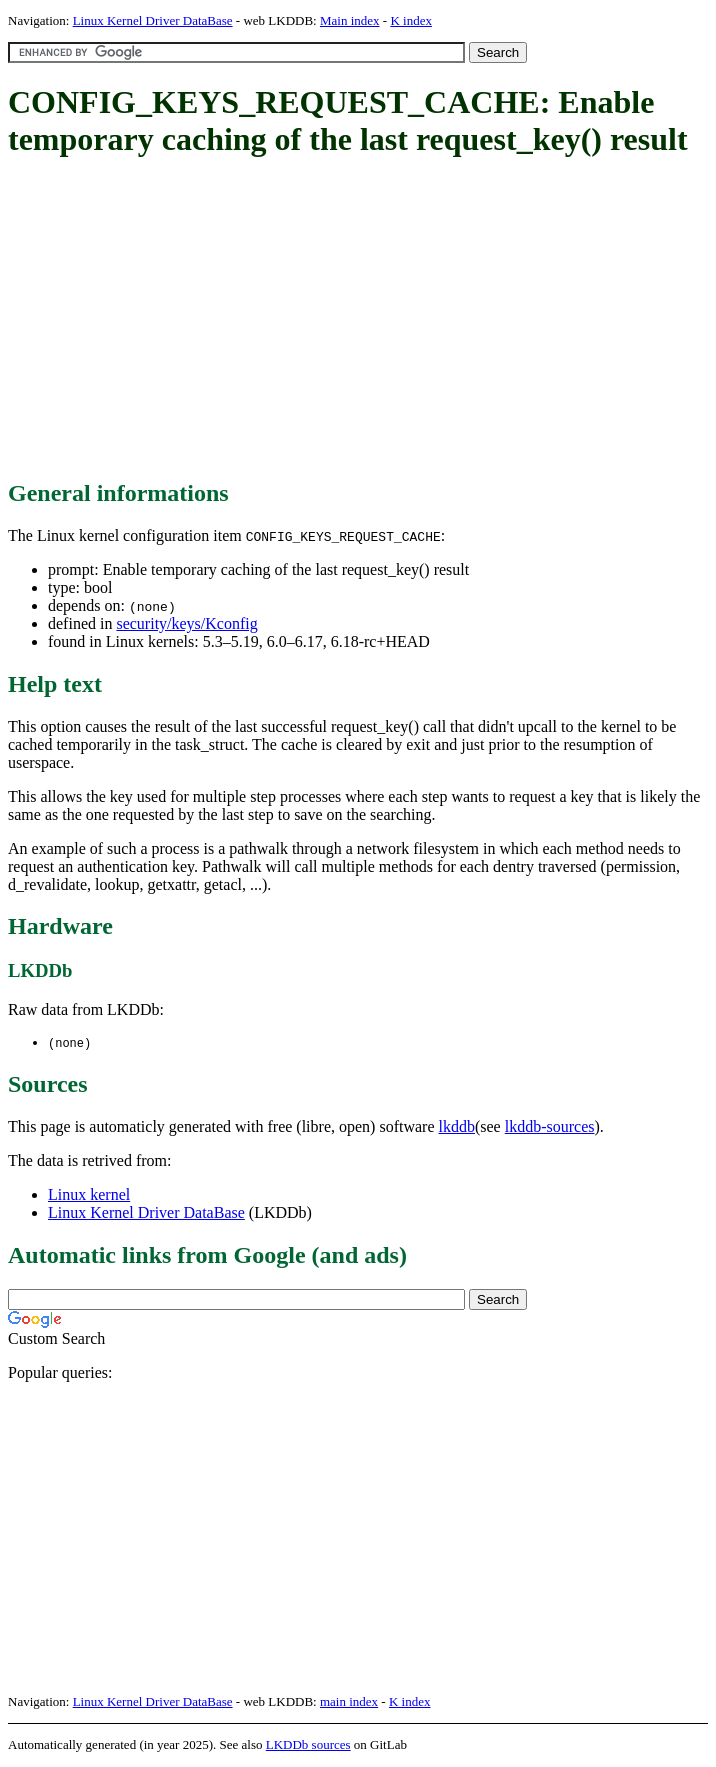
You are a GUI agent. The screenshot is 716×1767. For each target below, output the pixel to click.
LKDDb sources (308, 1745)
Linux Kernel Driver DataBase (153, 20)
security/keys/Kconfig (186, 623)
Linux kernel (89, 1195)
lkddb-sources (550, 1127)
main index (349, 1702)
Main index (350, 20)
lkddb (457, 1127)
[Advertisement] (362, 320)
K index (411, 20)
